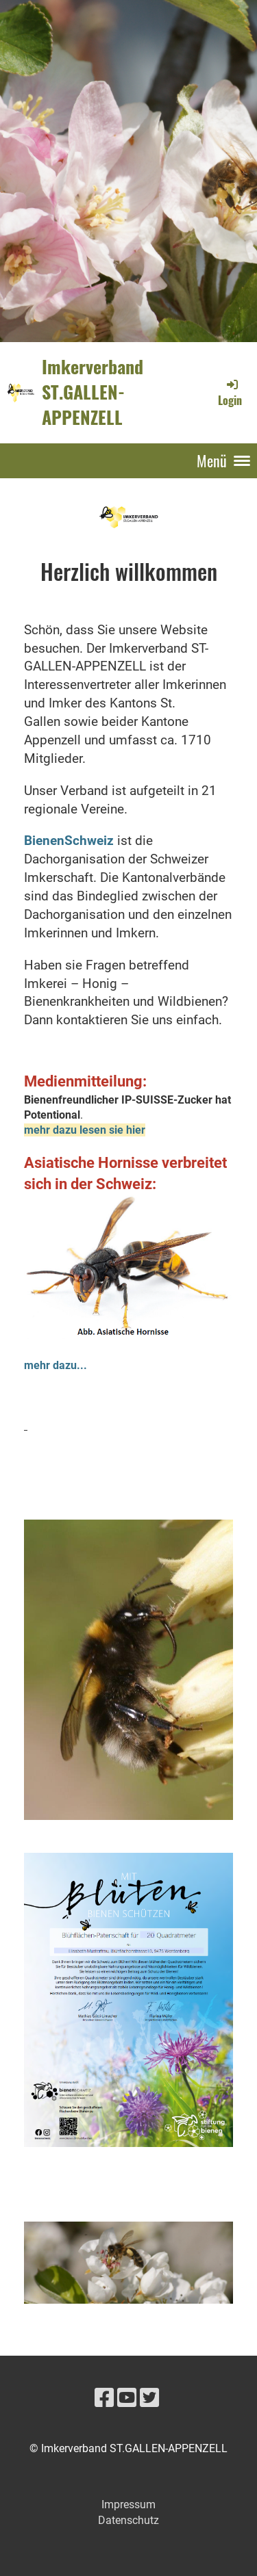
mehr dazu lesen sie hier (84, 1129)
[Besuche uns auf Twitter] (149, 2398)
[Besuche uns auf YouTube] (126, 2398)
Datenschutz (128, 2520)
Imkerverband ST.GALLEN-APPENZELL (92, 392)
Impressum (128, 2504)
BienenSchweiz (69, 840)
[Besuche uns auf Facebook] (104, 2398)
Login (230, 392)
